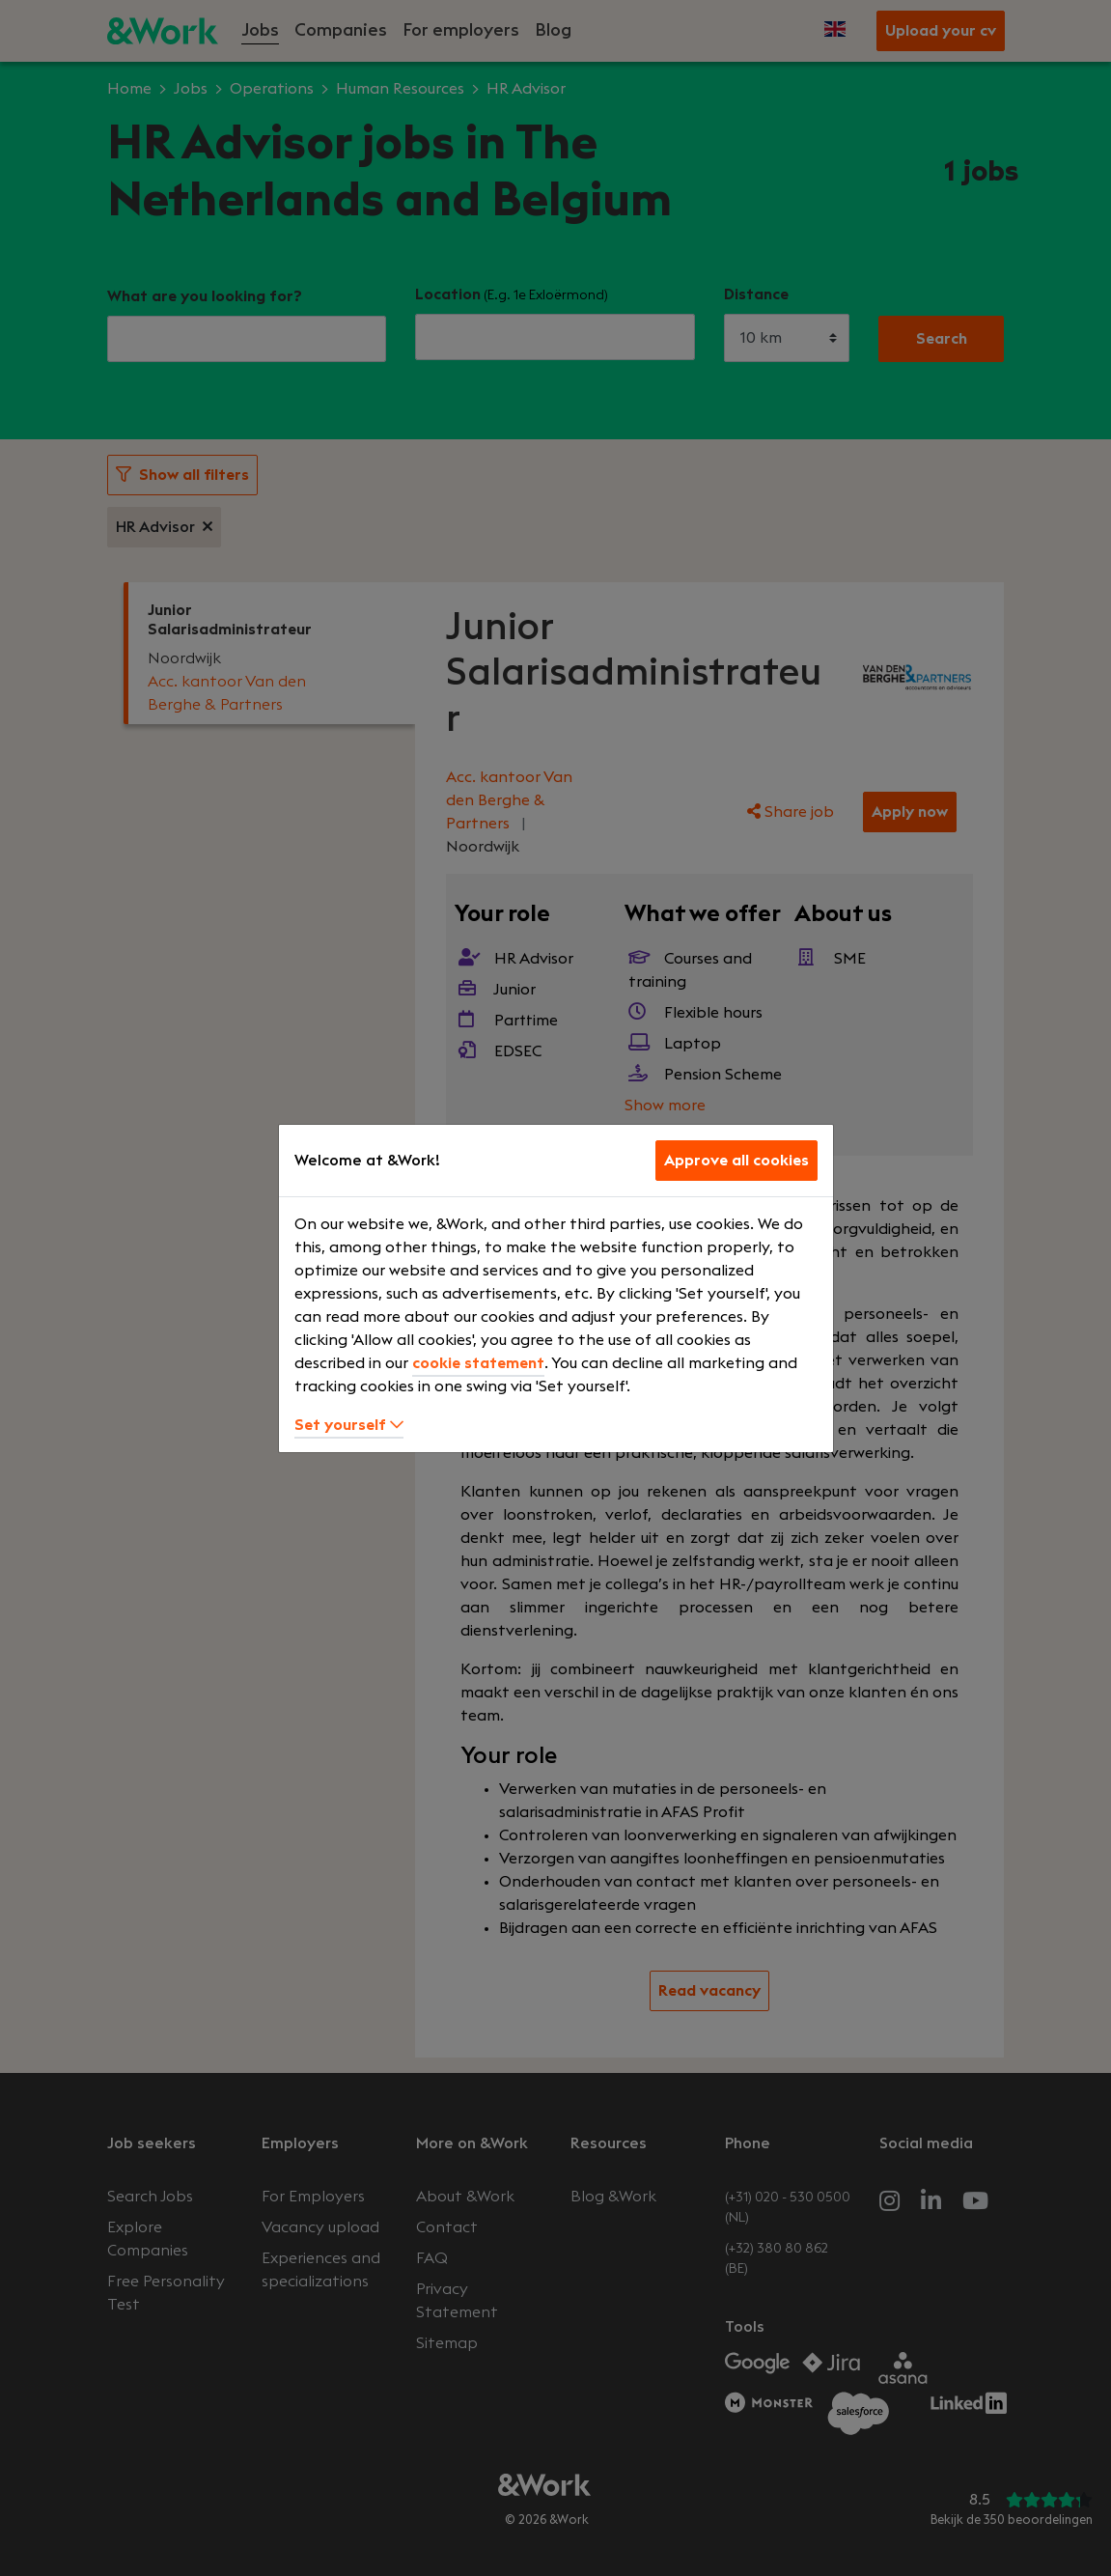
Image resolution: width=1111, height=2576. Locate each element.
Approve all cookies (736, 1160)
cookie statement (478, 1363)
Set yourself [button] (348, 1425)
